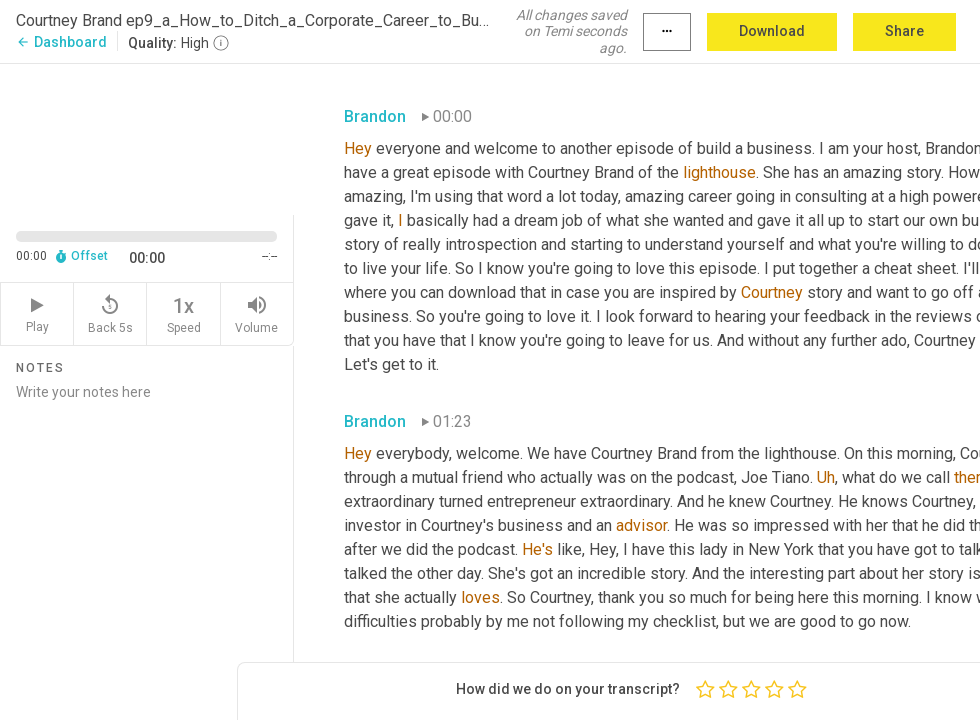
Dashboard (61, 42)
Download (772, 31)
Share (904, 31)
